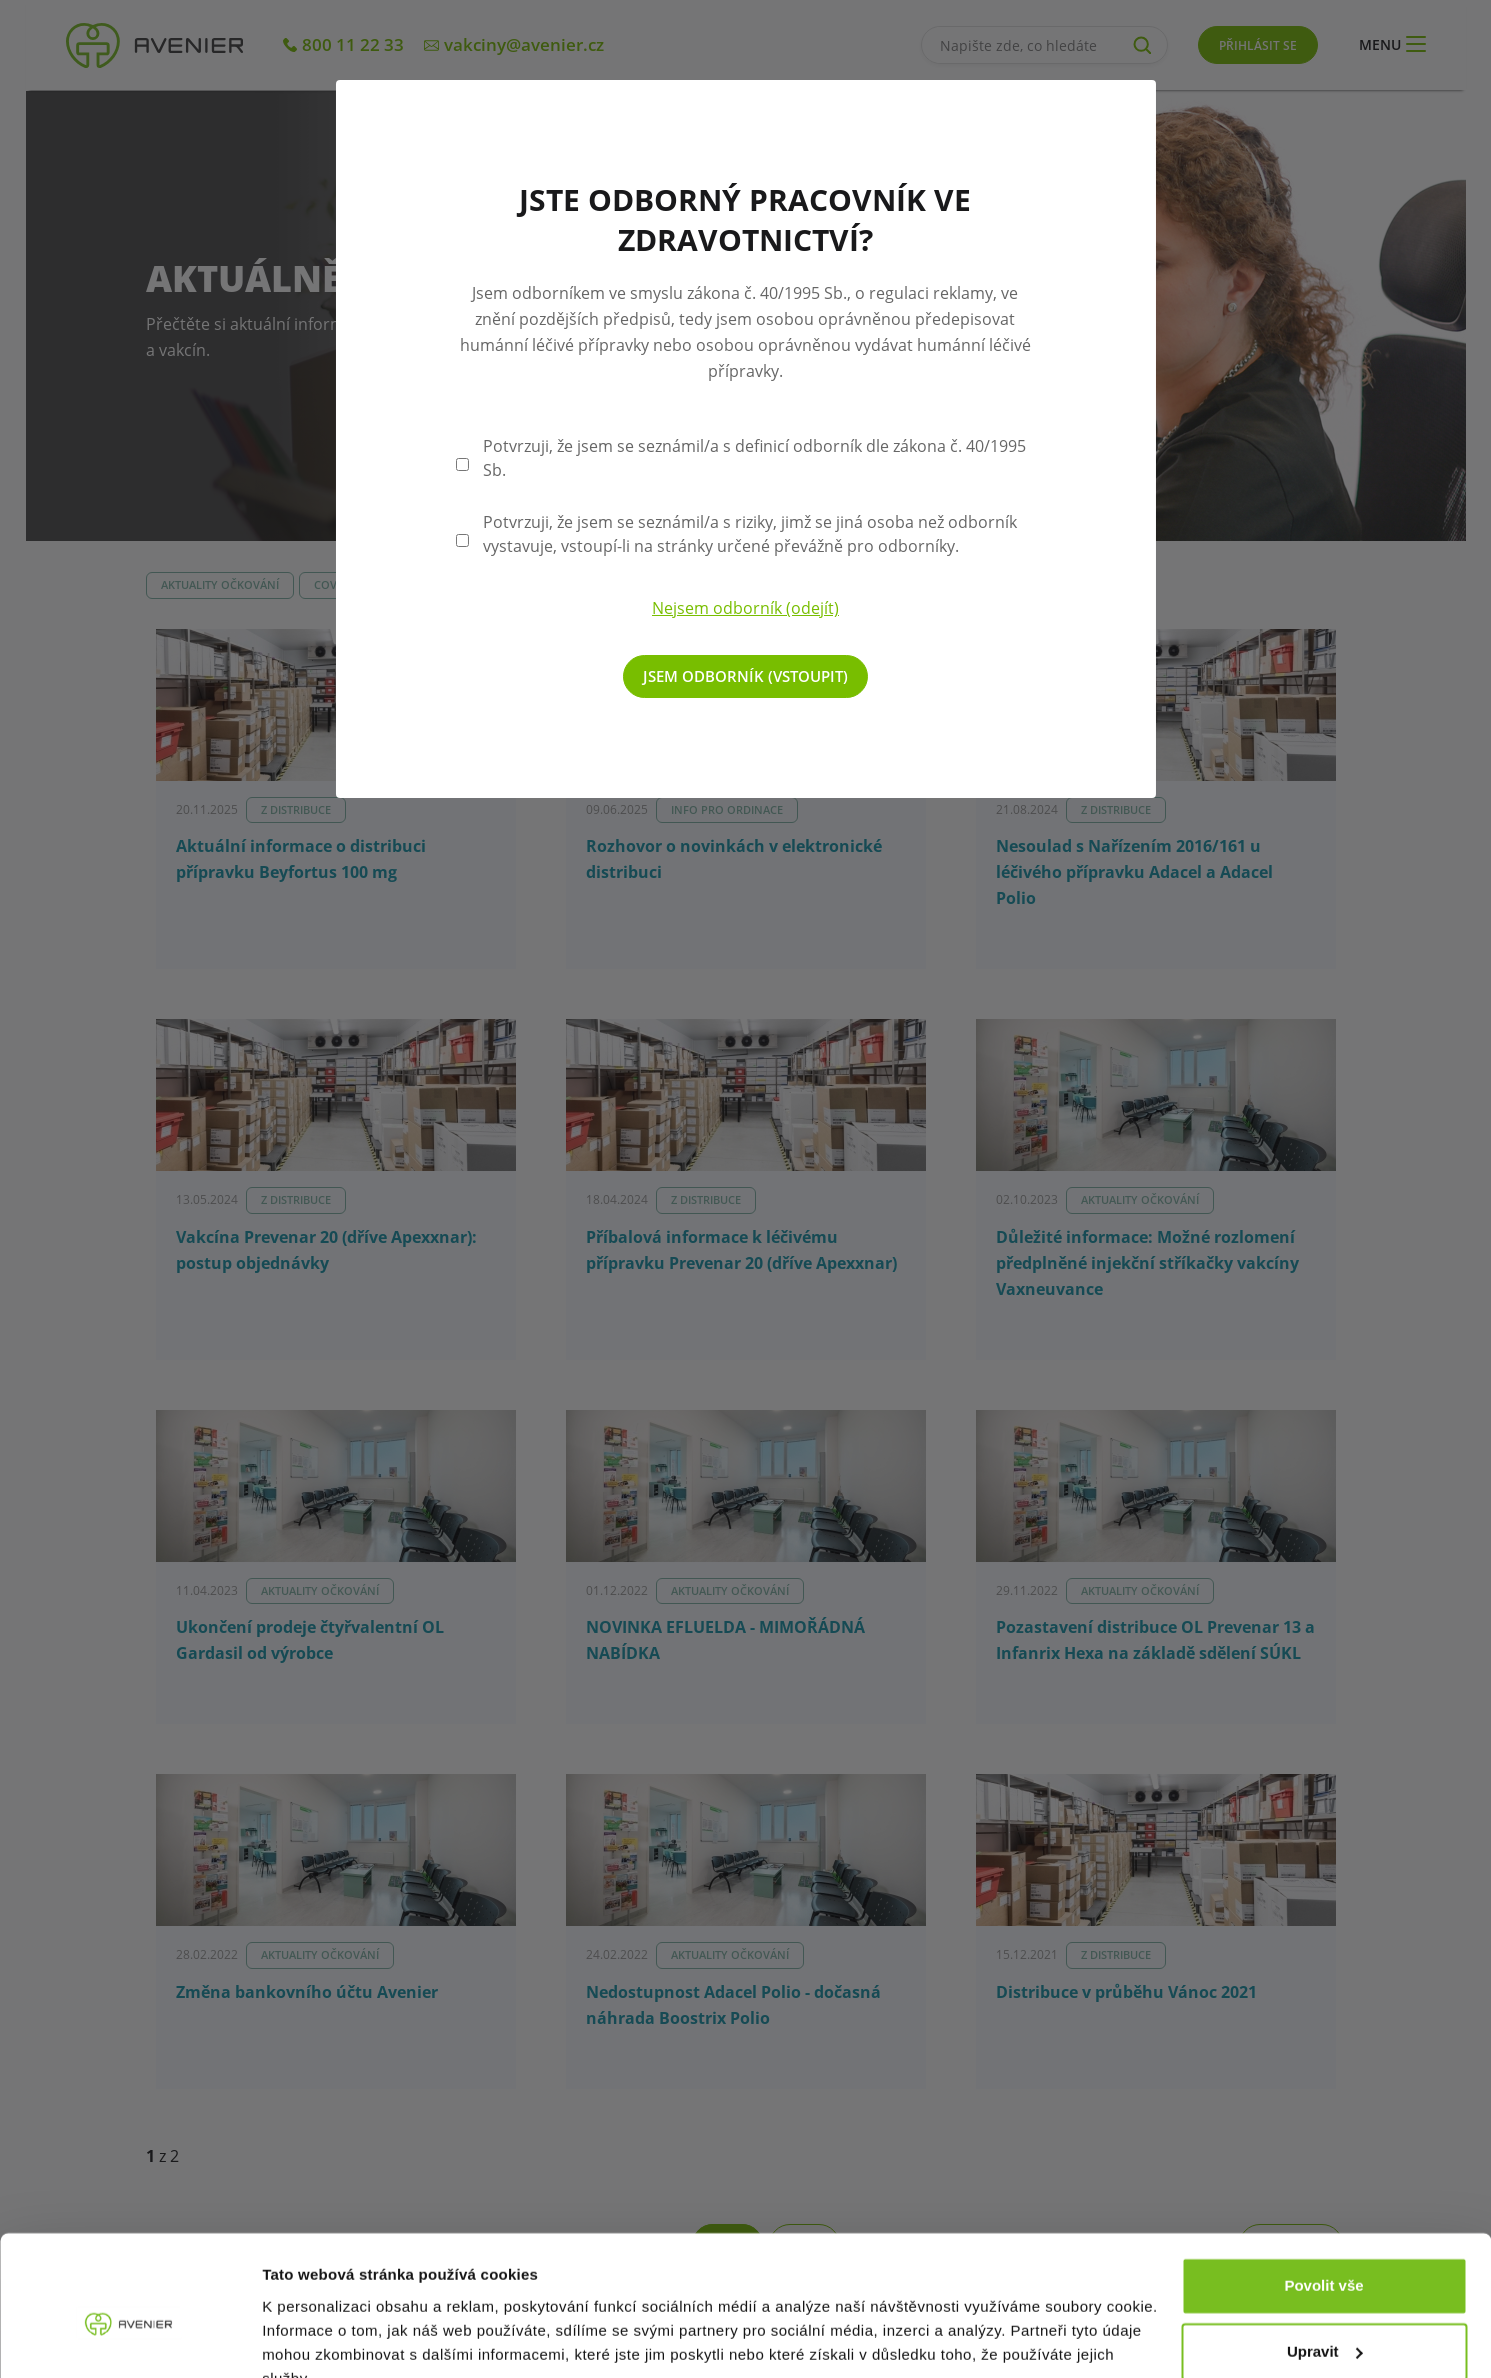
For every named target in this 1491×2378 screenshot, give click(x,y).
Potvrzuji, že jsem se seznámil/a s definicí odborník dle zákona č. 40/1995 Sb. (754, 458)
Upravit (1325, 2256)
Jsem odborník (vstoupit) (745, 676)
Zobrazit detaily (318, 2338)
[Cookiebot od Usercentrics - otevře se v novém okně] (129, 2339)
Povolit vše (1323, 2191)
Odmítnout (1324, 2322)
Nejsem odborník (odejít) (745, 608)
